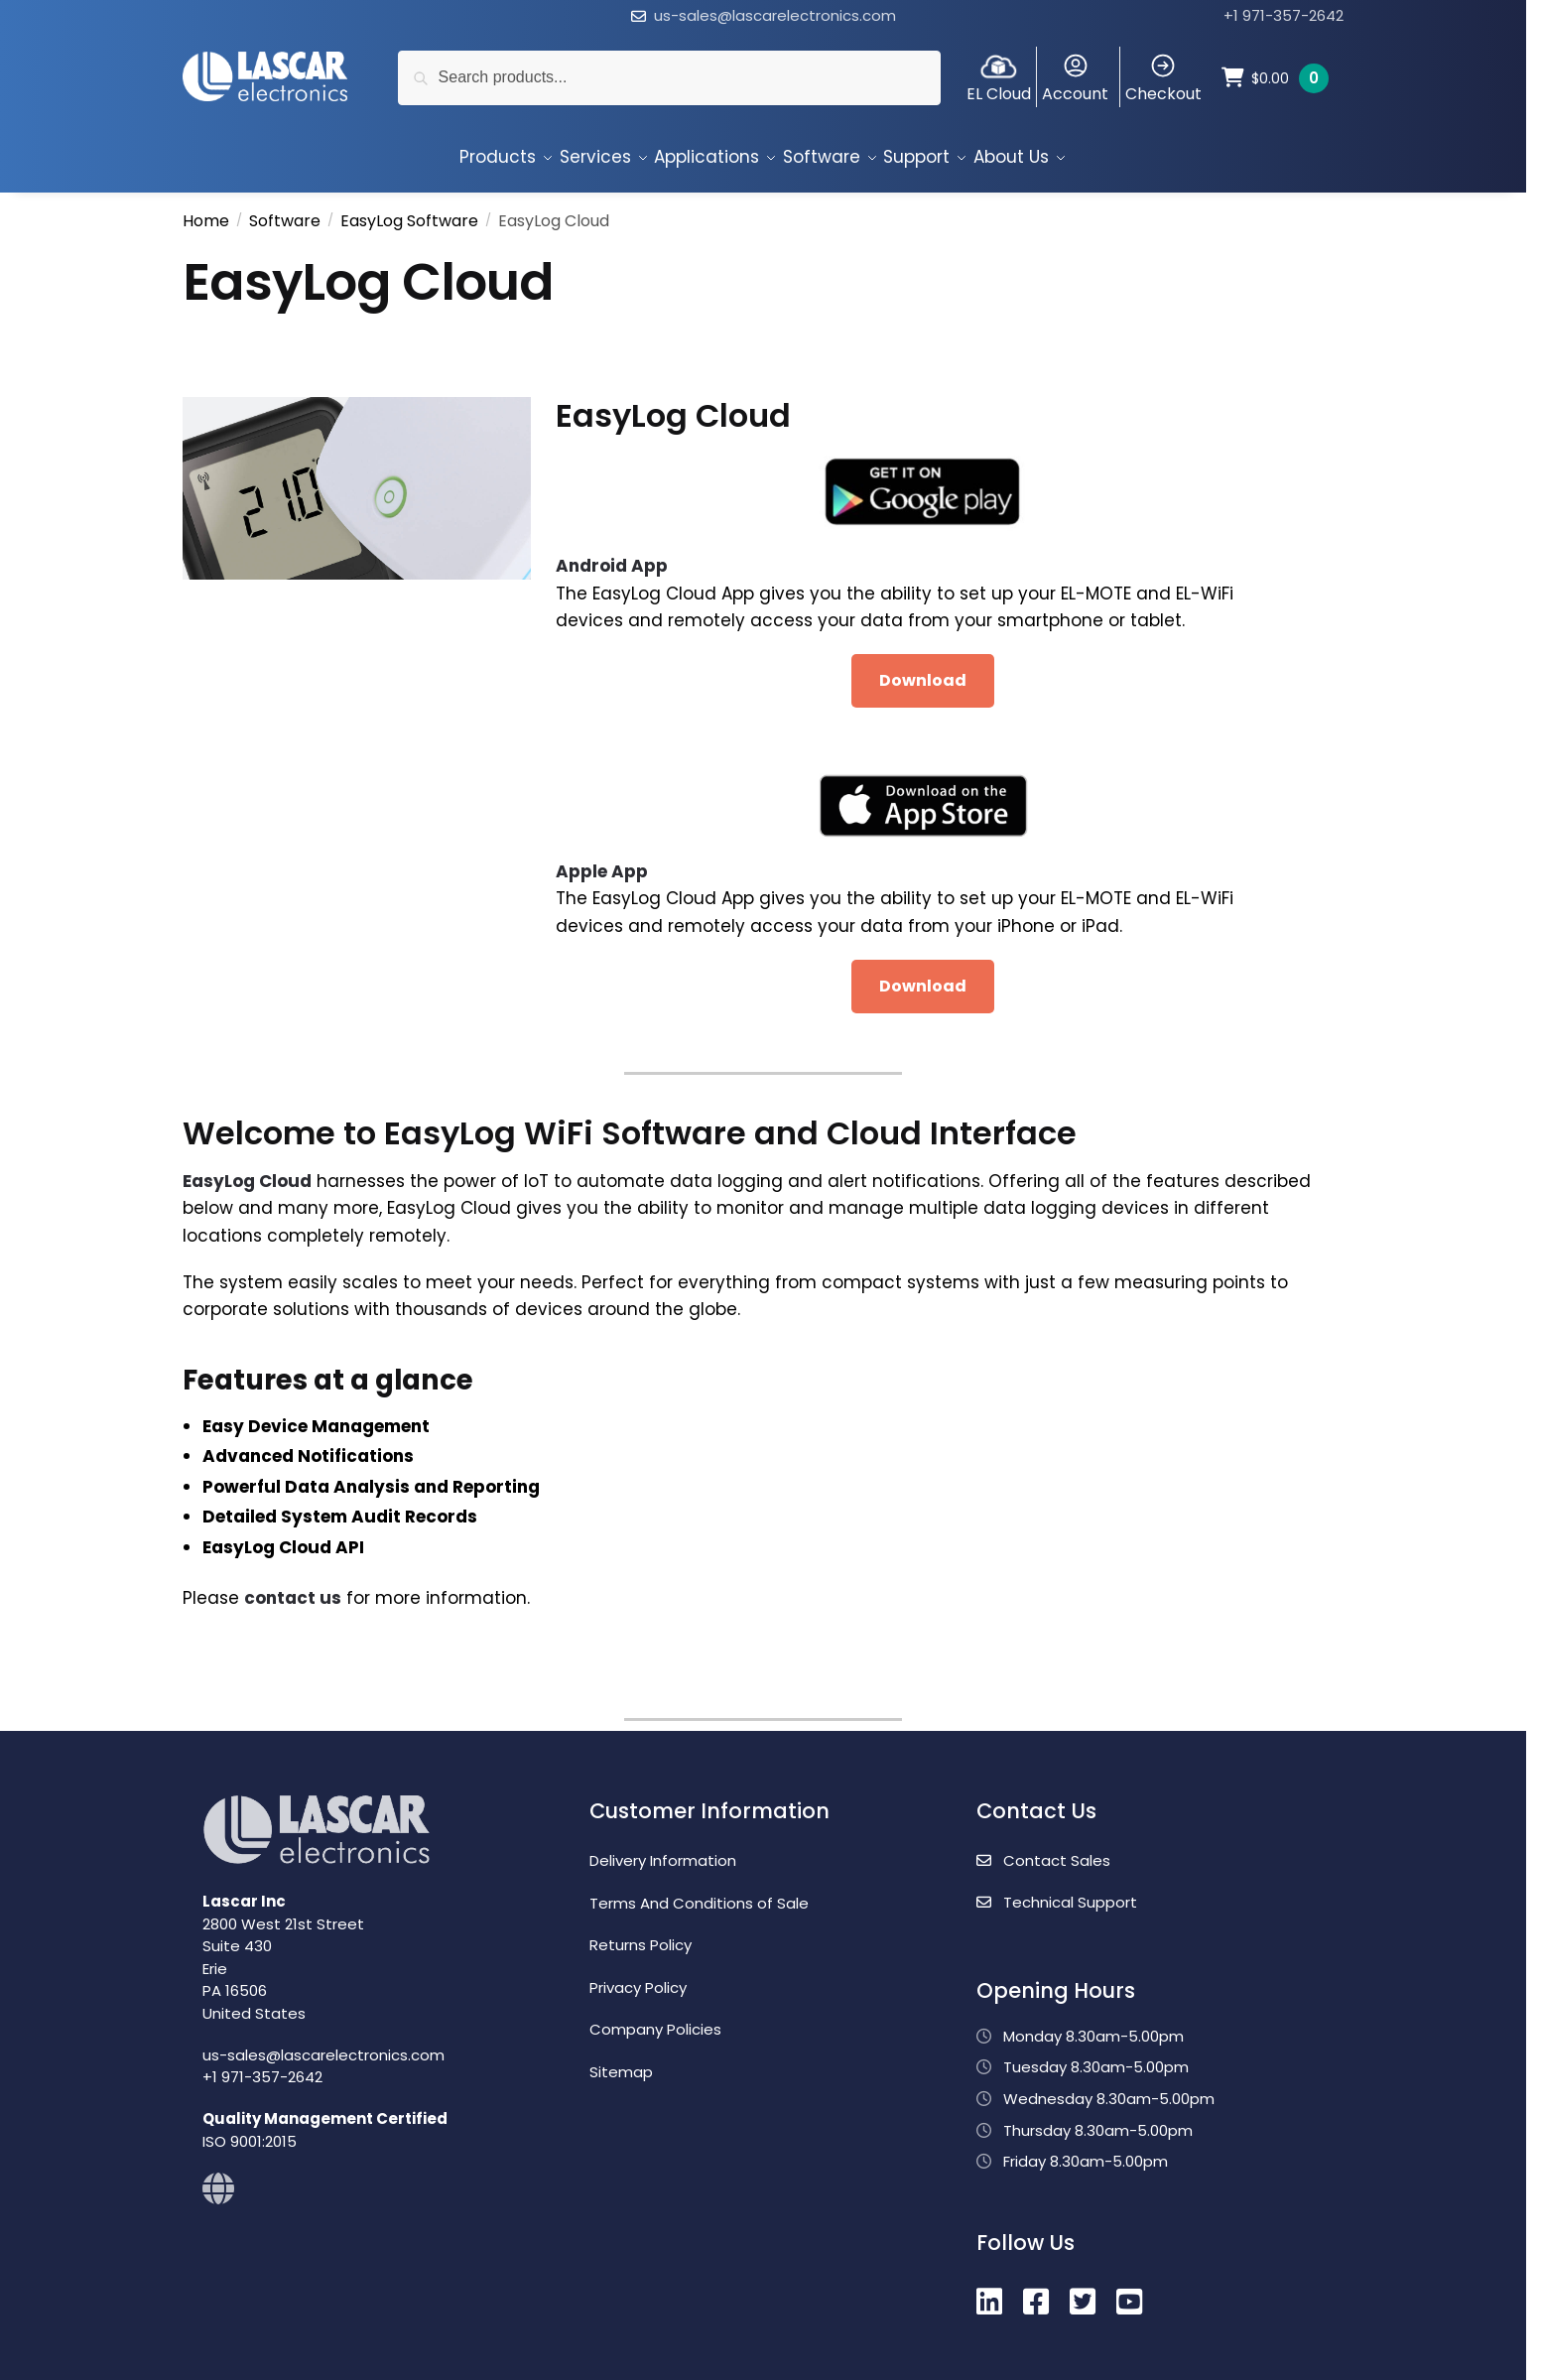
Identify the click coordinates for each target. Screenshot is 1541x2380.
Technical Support (1056, 1893)
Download (922, 671)
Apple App (602, 862)
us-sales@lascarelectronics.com (775, 15)
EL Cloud (998, 78)
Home (206, 211)
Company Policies (655, 2020)
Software (285, 211)
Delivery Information (662, 1851)
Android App (612, 557)
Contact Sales (1043, 1851)
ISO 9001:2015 (249, 2132)
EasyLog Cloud (247, 1172)
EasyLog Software (409, 211)
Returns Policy (640, 1935)
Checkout (1163, 78)
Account (1075, 78)
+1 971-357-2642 (1283, 15)
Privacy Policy (638, 1978)
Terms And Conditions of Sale (699, 1894)
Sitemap (621, 2062)
